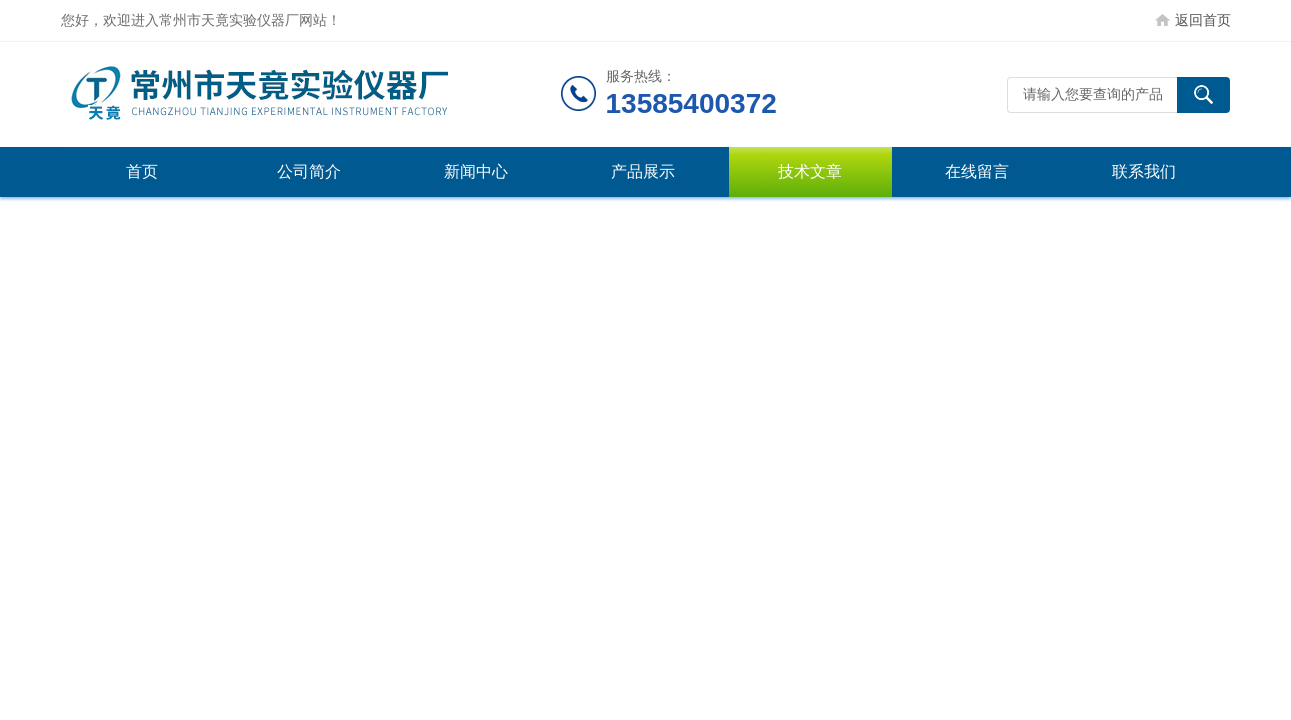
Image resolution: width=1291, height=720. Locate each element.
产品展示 (643, 171)
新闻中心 (476, 171)
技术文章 (810, 171)
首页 (142, 171)
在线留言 (977, 171)
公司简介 (309, 171)
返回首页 (1203, 20)
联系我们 (1144, 171)
